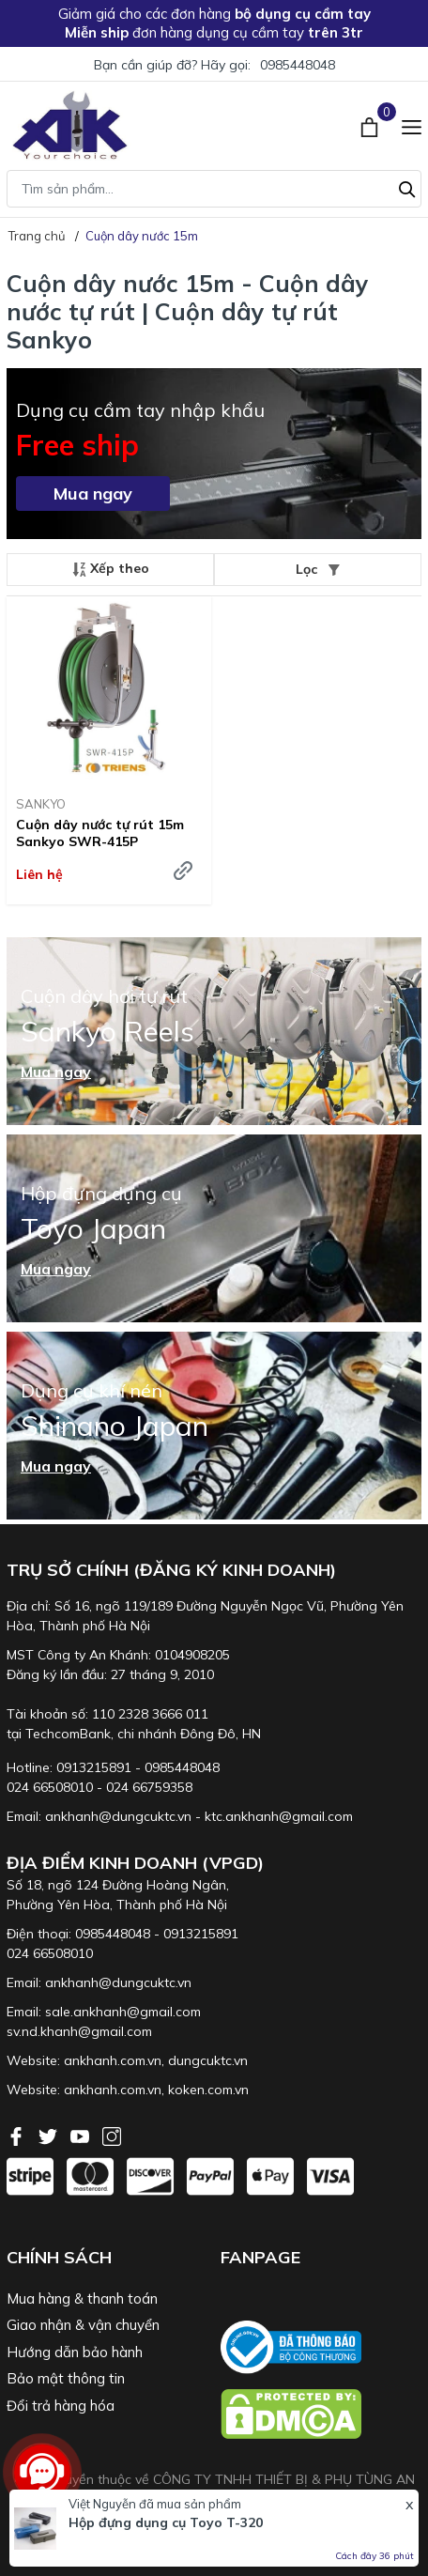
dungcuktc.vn (208, 2060)
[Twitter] (49, 2134)
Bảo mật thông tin (66, 2378)
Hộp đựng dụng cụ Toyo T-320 (166, 2522)
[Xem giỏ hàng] (371, 125)
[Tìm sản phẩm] (214, 189)
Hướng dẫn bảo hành (75, 2352)
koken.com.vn (208, 2089)
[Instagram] (111, 2134)
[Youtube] (81, 2134)
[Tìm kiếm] (407, 186)
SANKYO (41, 803)
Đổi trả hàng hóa (61, 2405)
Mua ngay (93, 493)
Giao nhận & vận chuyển (83, 2325)
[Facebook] (18, 2134)
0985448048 (297, 64)
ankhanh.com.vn (112, 2060)
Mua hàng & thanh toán (82, 2298)
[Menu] (411, 125)
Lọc (318, 569)
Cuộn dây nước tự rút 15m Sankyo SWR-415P (100, 833)
